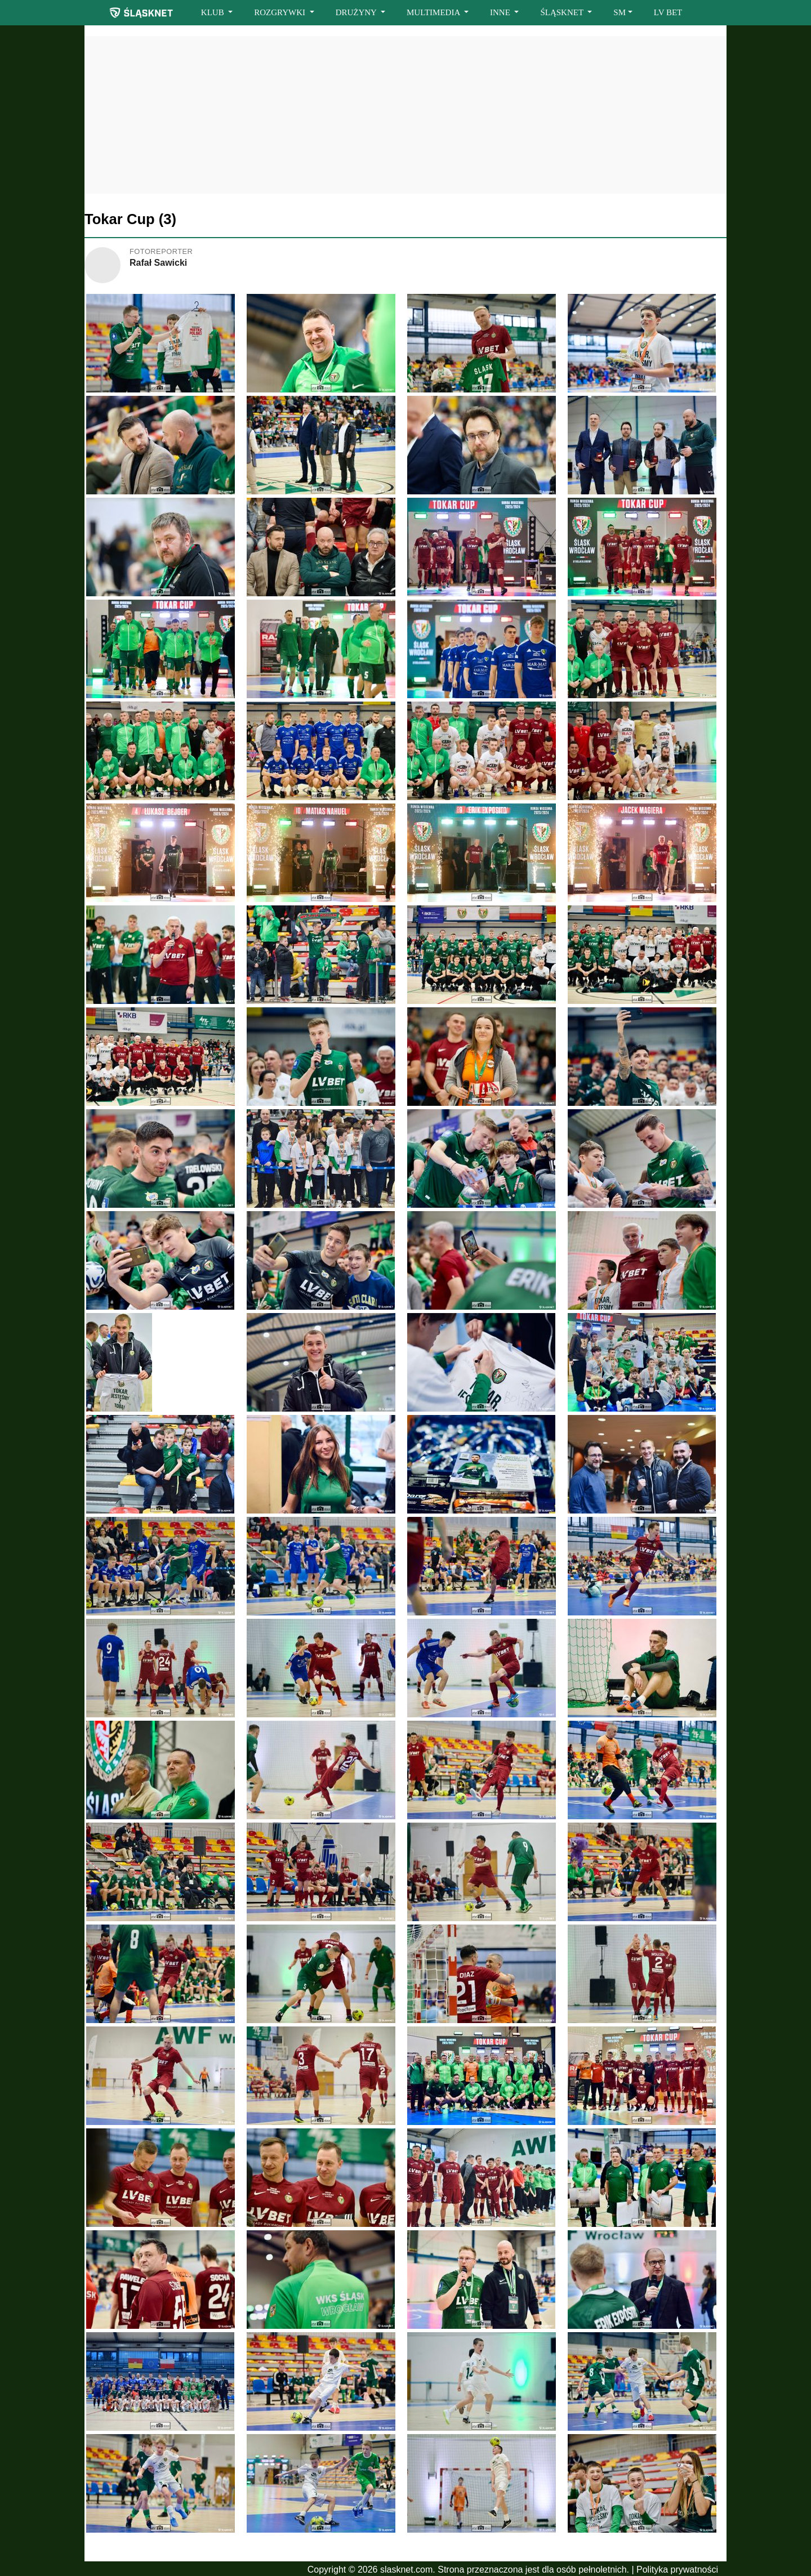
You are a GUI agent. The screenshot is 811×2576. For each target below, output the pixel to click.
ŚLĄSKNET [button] (562, 12)
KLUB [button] (213, 12)
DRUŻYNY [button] (357, 12)
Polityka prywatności (677, 2569)
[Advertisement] (405, 115)
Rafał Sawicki (158, 262)
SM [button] (619, 12)
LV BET (668, 12)
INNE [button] (501, 12)
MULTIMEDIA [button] (434, 12)
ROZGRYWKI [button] (281, 12)
